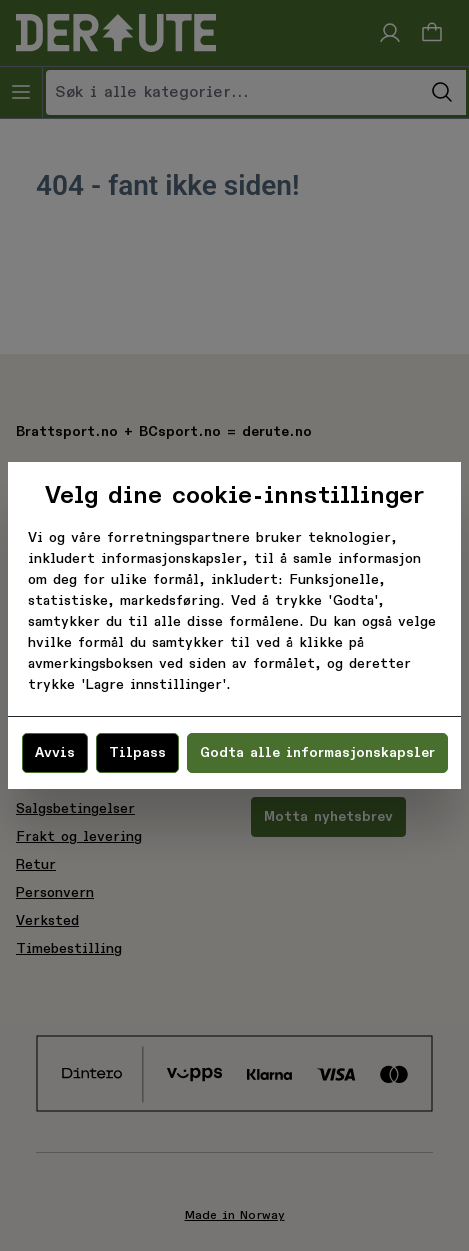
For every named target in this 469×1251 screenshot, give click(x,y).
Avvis (55, 753)
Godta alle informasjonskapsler (317, 753)
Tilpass (137, 753)
